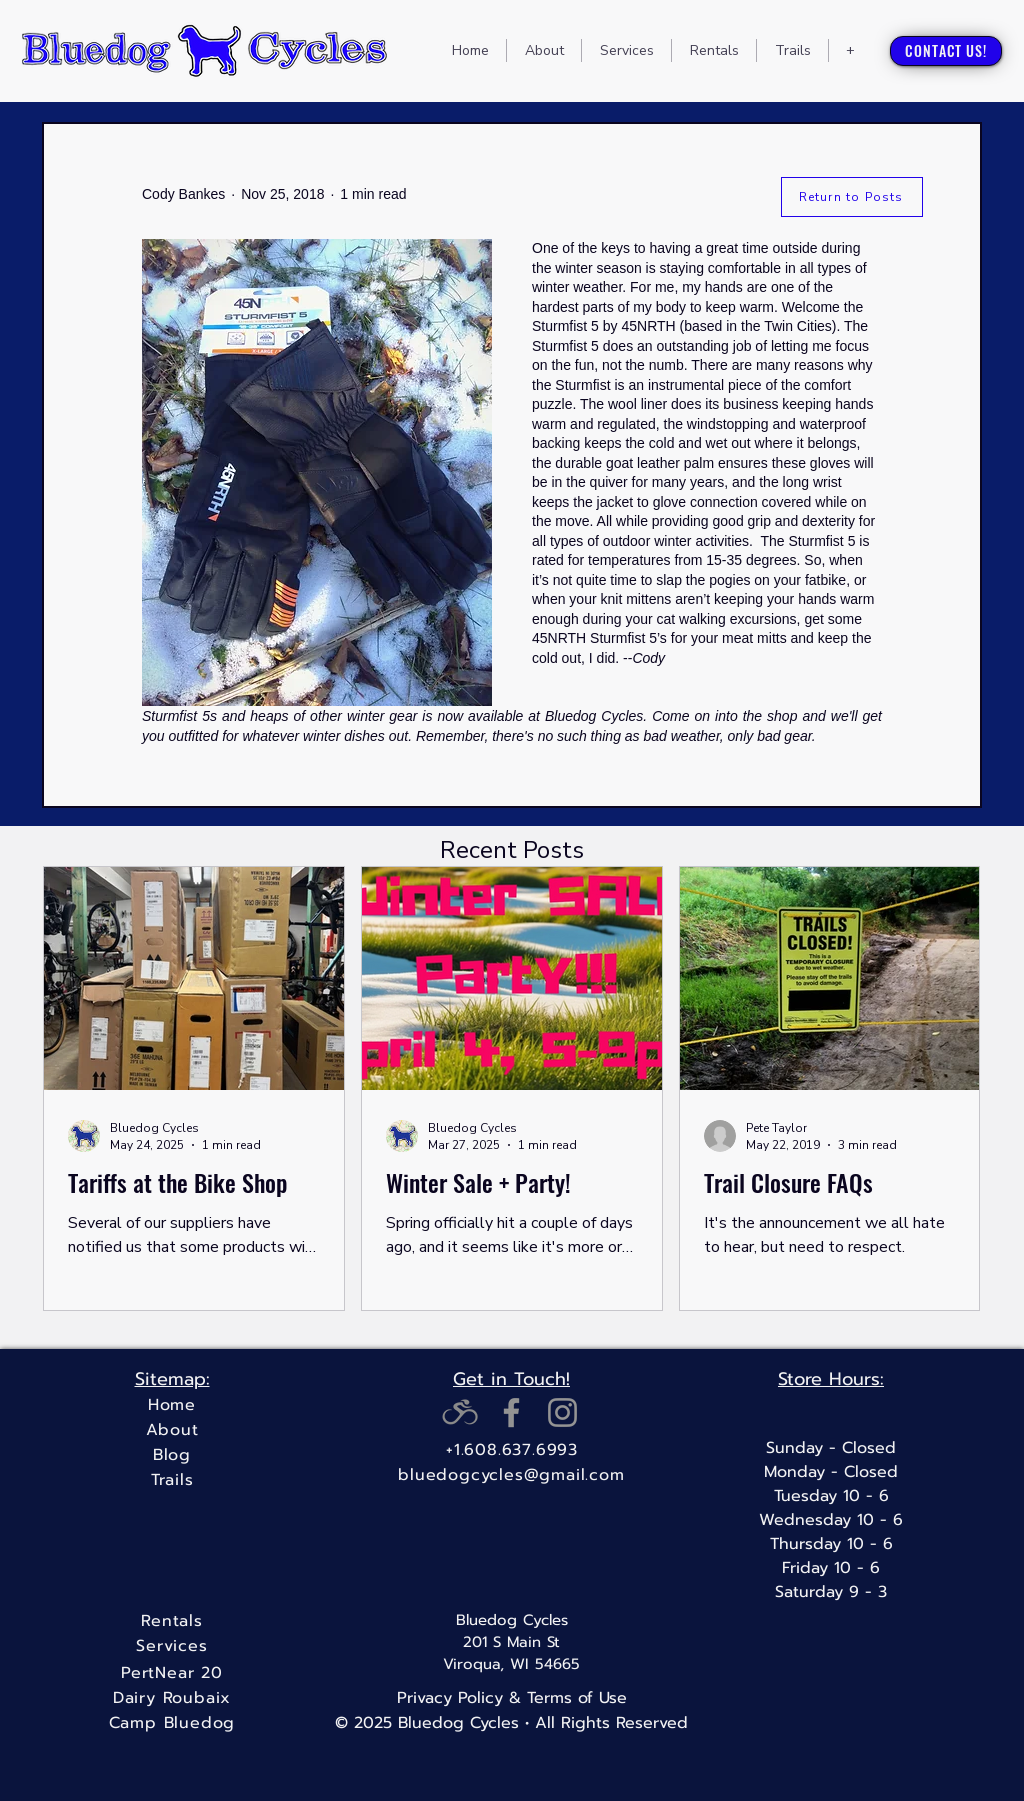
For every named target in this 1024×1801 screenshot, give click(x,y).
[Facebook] (511, 1412)
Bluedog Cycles (512, 1620)
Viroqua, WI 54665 (511, 1664)
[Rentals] (172, 1621)
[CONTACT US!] (946, 51)
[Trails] (172, 1480)
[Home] (172, 1405)
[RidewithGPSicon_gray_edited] (460, 1412)
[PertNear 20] (172, 1673)
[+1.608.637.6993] (512, 1450)
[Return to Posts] (852, 197)
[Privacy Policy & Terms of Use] (511, 1698)
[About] (172, 1430)
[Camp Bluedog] (172, 1723)
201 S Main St (511, 1642)
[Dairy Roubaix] (172, 1698)
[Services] (172, 1646)
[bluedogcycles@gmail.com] (511, 1475)
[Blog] (172, 1455)
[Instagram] (562, 1412)
